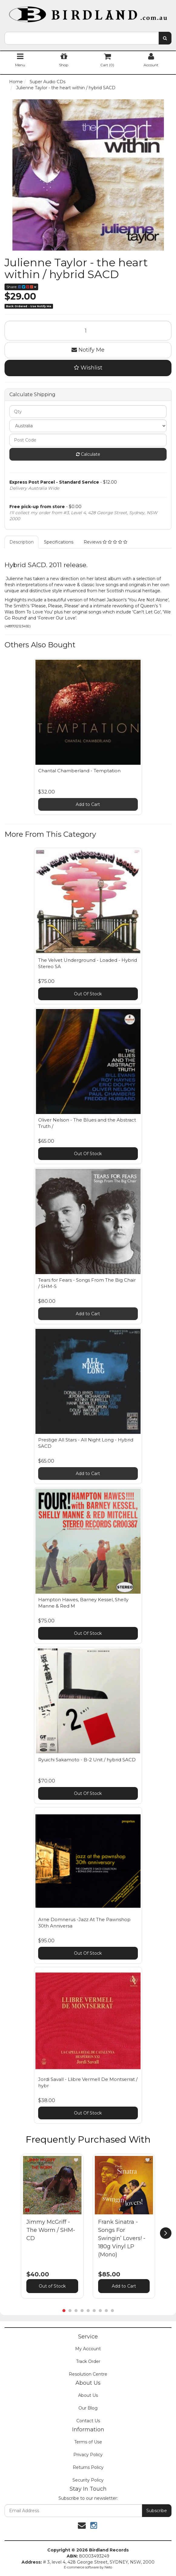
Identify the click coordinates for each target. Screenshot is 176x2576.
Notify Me (88, 350)
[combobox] (82, 38)
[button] (76, 2159)
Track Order (88, 2361)
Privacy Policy (88, 2454)
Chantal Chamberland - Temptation (79, 771)
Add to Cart (88, 804)
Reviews (105, 542)
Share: (21, 286)
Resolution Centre (88, 2374)
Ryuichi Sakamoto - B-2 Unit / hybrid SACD (87, 1760)
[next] (165, 2233)
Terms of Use (88, 2442)
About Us (88, 2395)
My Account (88, 2348)
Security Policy (88, 2480)
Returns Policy (88, 2467)
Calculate (88, 454)
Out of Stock (52, 2286)
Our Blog (88, 2408)
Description (21, 542)
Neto (108, 2567)
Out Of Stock (88, 994)
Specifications (58, 542)
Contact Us (88, 2420)
